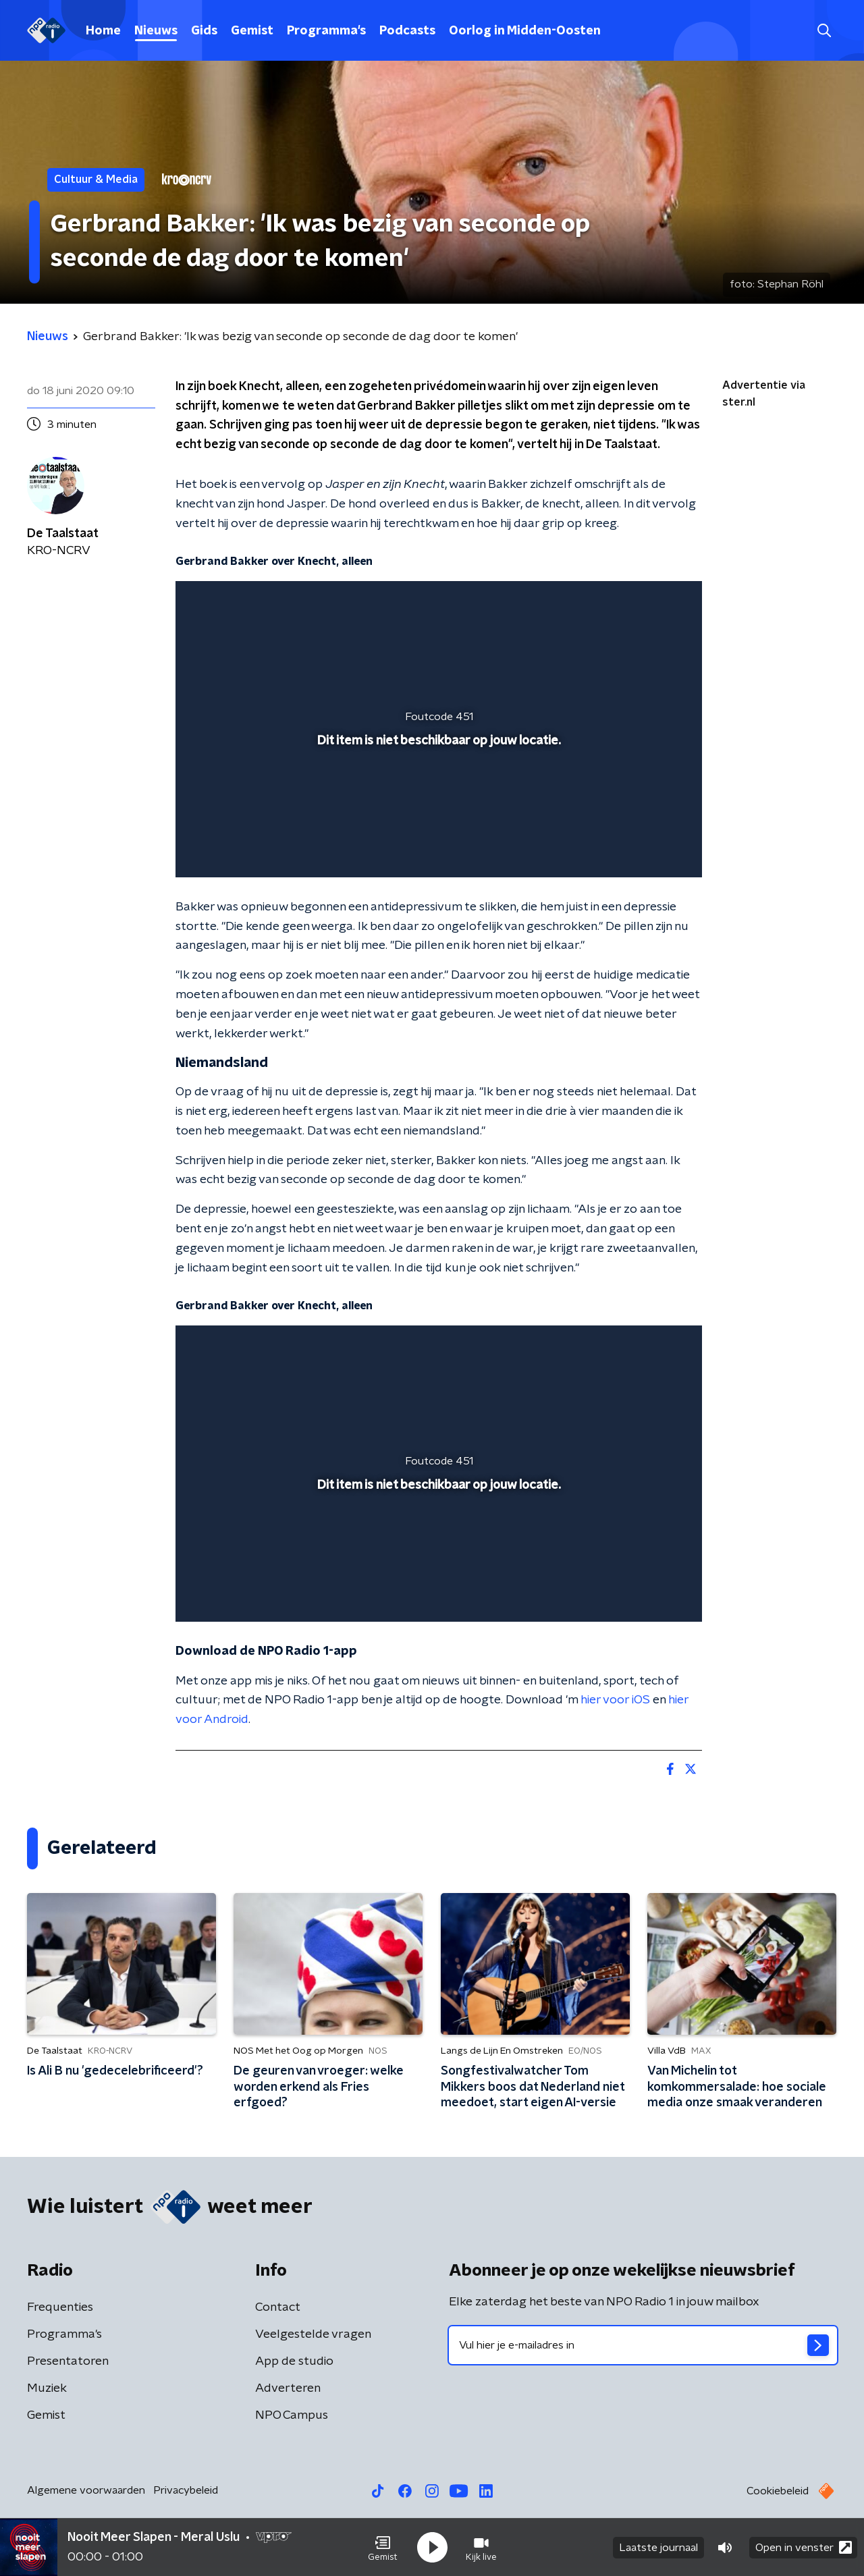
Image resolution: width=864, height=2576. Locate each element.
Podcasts (407, 31)
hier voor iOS (615, 1700)
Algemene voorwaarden (86, 2490)
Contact (277, 2307)
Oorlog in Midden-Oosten (525, 31)
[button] (382, 2547)
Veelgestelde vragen (313, 2334)
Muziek (47, 2388)
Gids (204, 31)
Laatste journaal (658, 2547)
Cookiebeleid (778, 2491)
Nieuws (156, 31)
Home (103, 31)
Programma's (326, 31)
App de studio (294, 2361)
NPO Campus (291, 2415)
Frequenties (60, 2307)
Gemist (252, 31)
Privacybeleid (185, 2490)
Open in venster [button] (803, 2547)
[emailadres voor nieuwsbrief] (643, 2345)
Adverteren (288, 2388)
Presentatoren (68, 2361)
